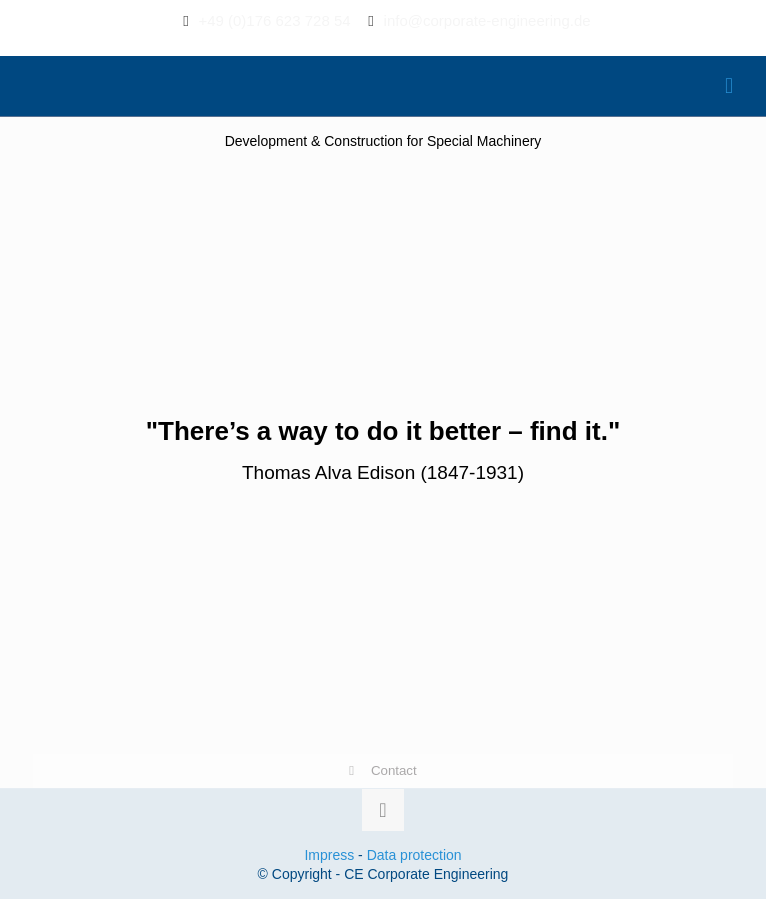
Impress (329, 855)
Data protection (414, 855)
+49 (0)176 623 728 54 (274, 20)
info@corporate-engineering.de (487, 20)
